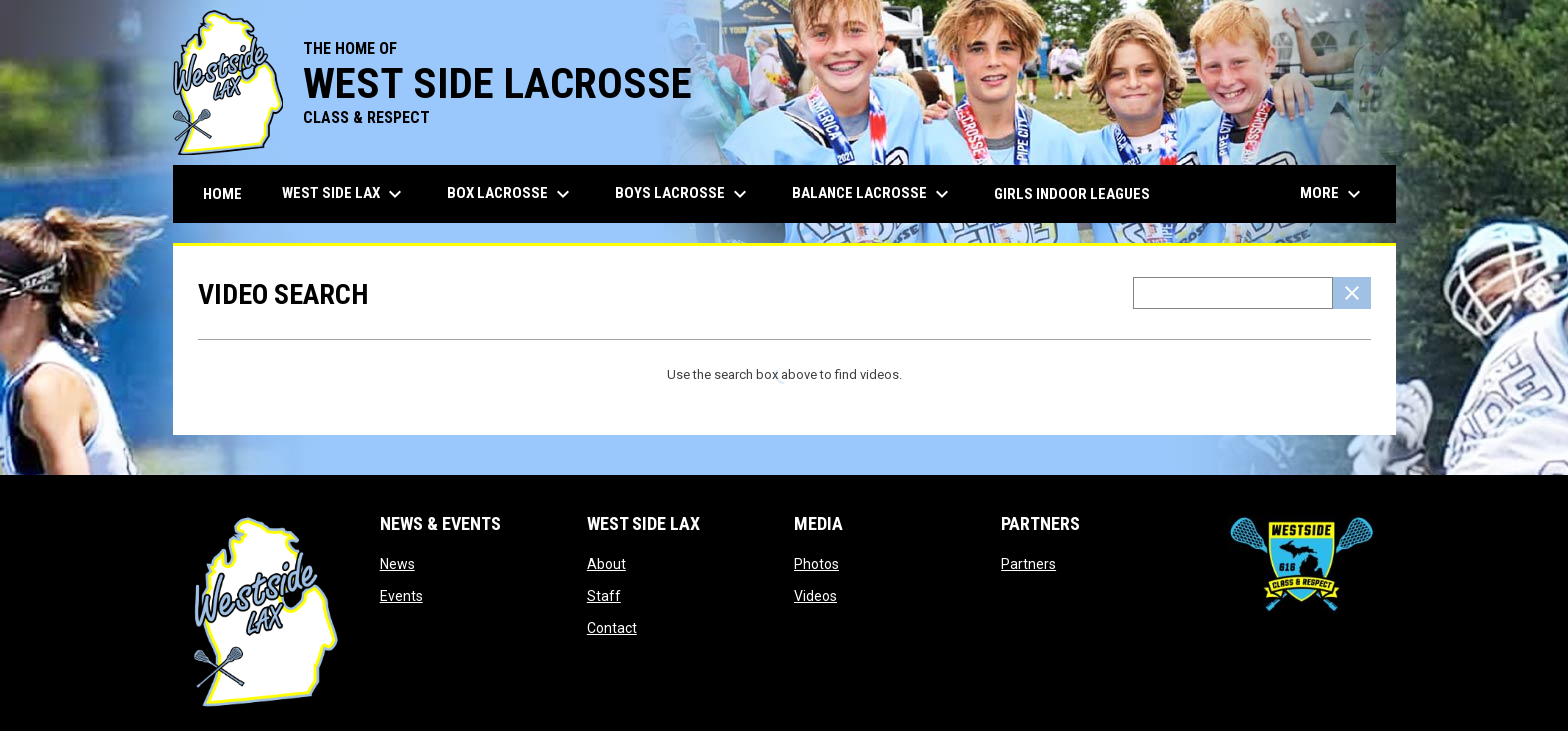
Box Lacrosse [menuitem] (511, 194)
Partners (1028, 564)
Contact (612, 628)
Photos (816, 564)
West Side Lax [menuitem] (344, 194)
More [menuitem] (1333, 194)
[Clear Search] (1352, 293)
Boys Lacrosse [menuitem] (683, 194)
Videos (815, 596)
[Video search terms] (1233, 293)
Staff (604, 596)
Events (401, 596)
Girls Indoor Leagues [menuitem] (1072, 194)
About (606, 564)
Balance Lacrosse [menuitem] (873, 194)
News (397, 564)
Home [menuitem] (222, 194)
